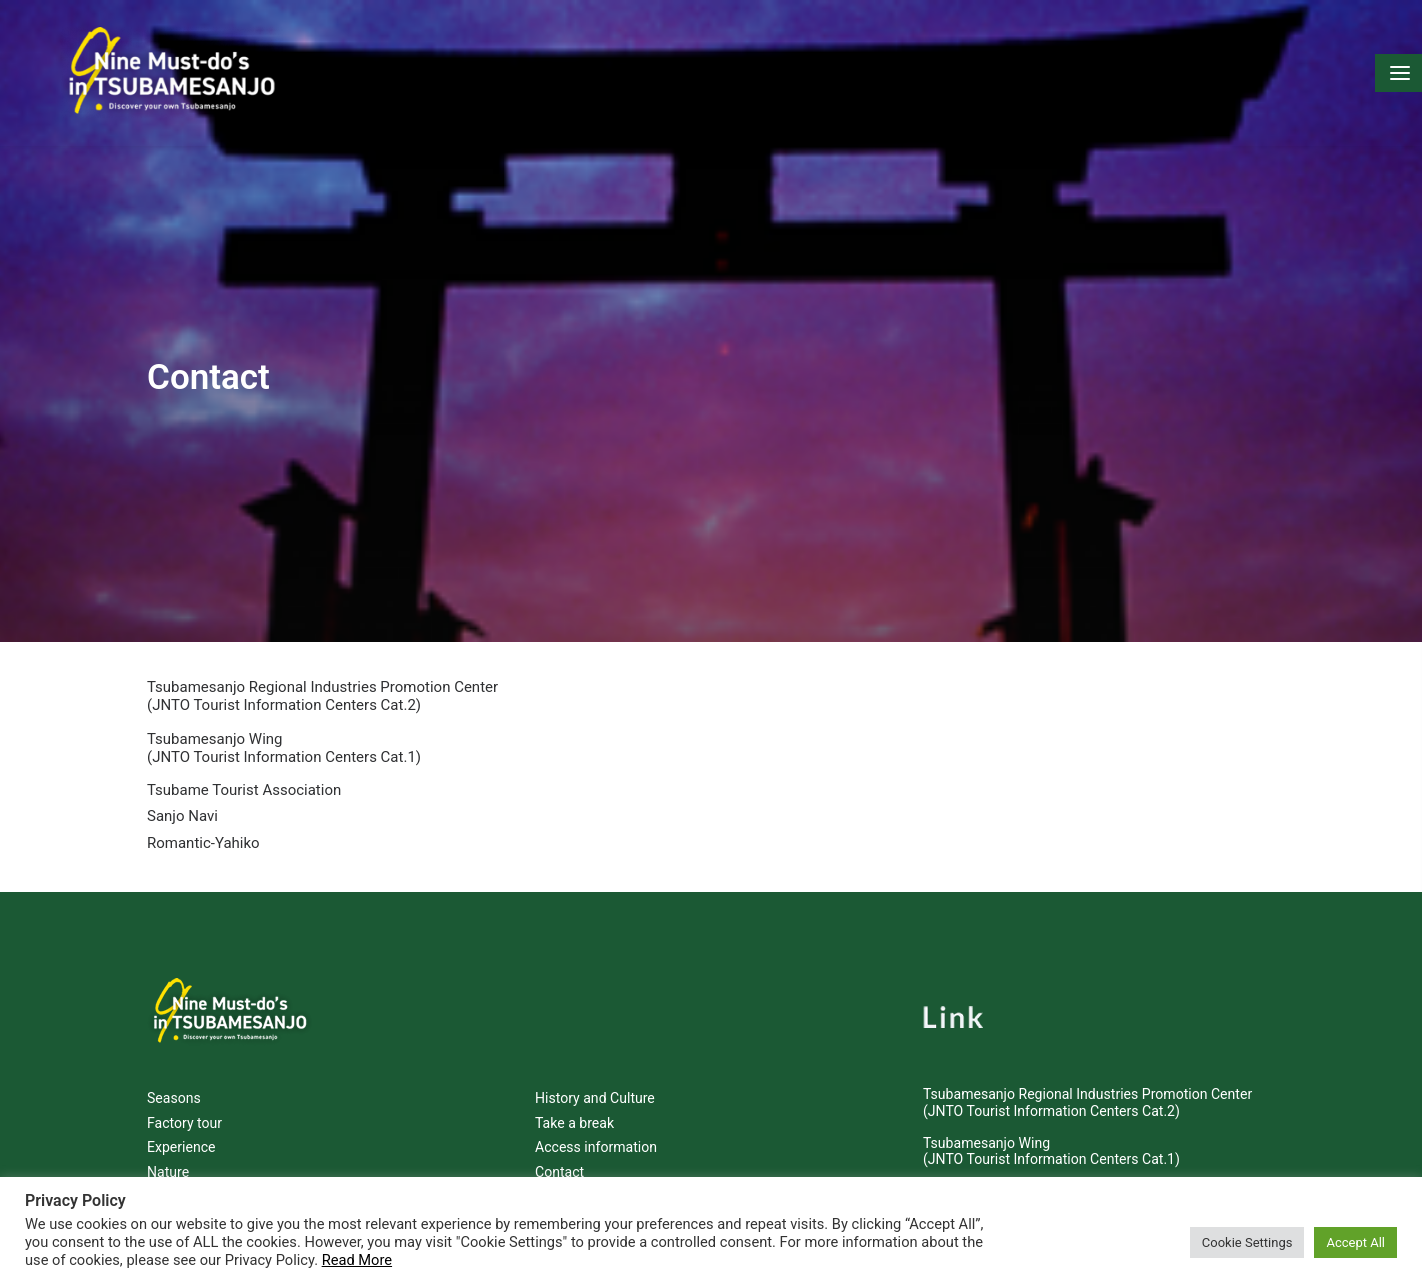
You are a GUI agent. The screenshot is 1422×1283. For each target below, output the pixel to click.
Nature (168, 1156)
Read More (357, 1260)
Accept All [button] (1355, 1242)
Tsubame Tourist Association (244, 774)
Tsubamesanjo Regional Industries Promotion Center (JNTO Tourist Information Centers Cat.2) (322, 680)
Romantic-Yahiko (203, 827)
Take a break (574, 1107)
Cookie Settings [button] (1247, 1242)
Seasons (174, 1082)
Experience (181, 1131)
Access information (596, 1131)
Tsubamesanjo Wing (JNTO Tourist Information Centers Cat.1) (284, 732)
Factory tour (184, 1107)
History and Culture (595, 1082)
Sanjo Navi (182, 800)
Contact (559, 1156)
